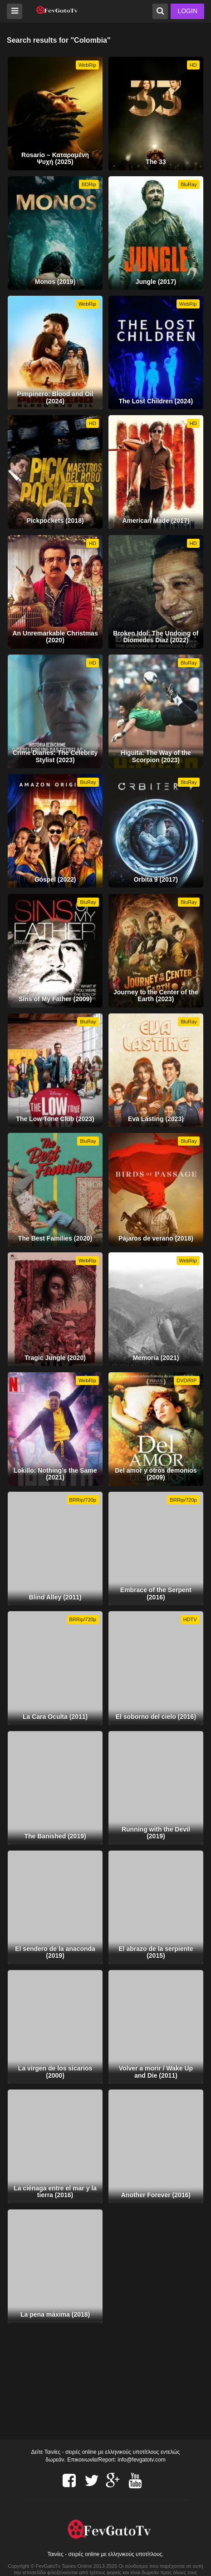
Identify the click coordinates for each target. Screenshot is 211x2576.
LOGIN (187, 11)
